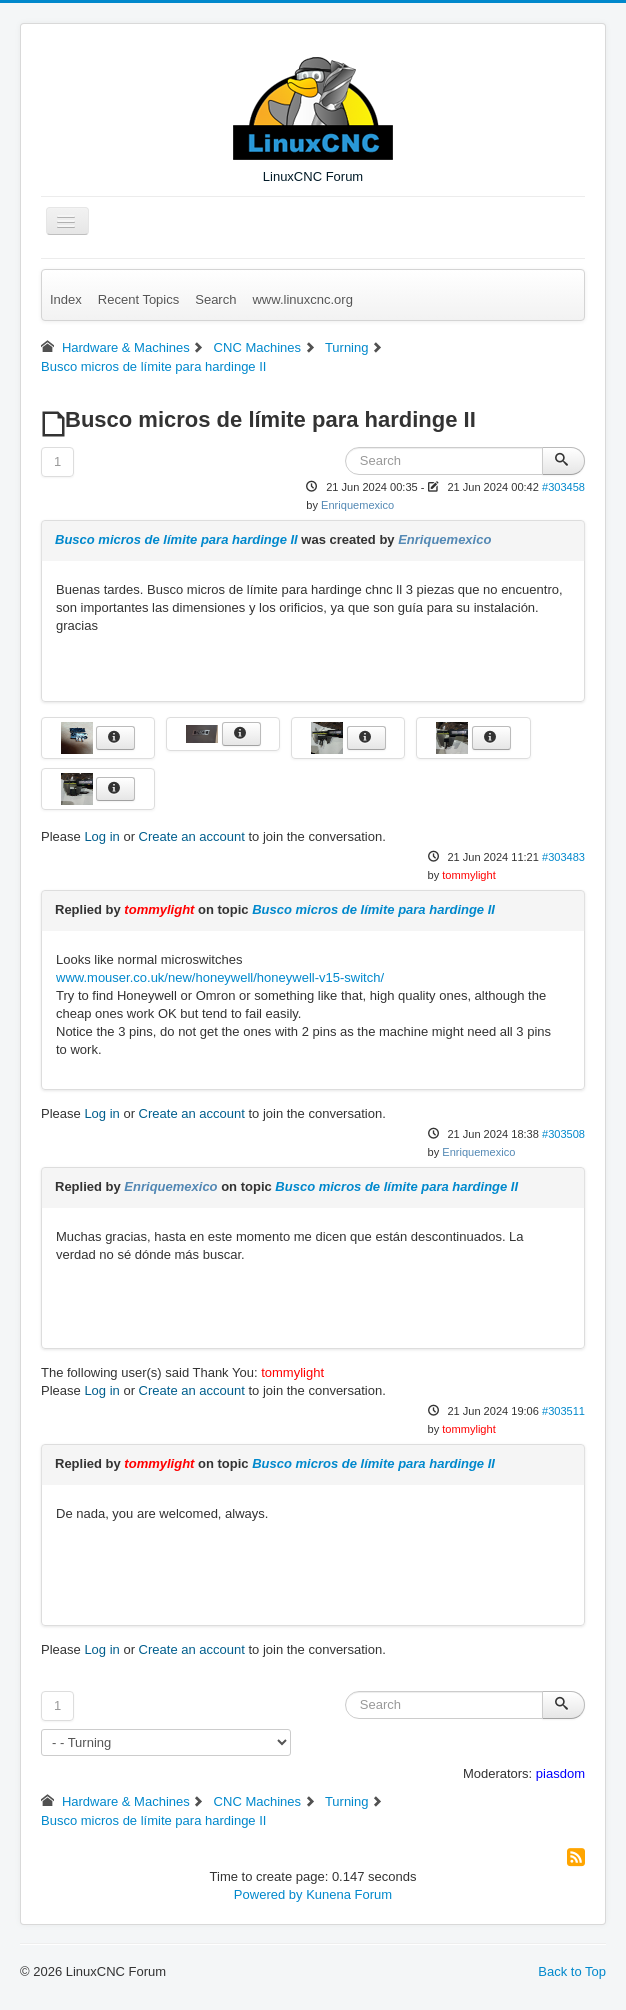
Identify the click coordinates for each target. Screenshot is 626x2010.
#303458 (563, 487)
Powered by (268, 1894)
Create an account (192, 836)
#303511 (563, 1411)
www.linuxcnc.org (302, 299)
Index (66, 299)
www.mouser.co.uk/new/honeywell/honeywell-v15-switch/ (220, 977)
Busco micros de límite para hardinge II (176, 539)
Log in (101, 836)
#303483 (563, 857)
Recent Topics (138, 299)
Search (215, 299)
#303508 (563, 1134)
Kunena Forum (349, 1894)
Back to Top (572, 1971)
